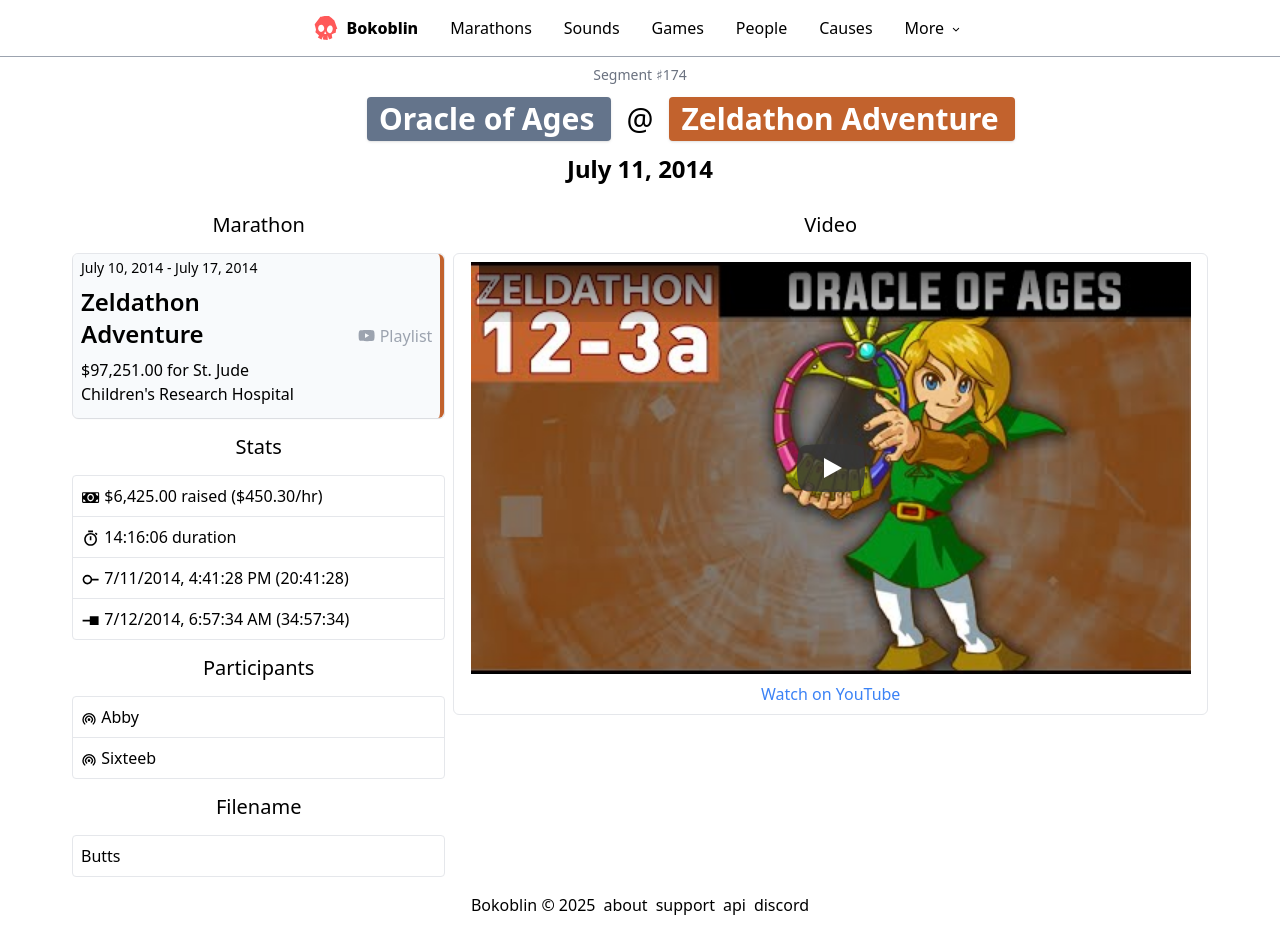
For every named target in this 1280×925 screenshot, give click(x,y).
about (625, 905)
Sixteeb (118, 758)
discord (781, 905)
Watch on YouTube (830, 694)
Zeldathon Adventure (847, 118)
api (734, 905)
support (685, 905)
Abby (110, 717)
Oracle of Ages (495, 118)
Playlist (395, 336)
